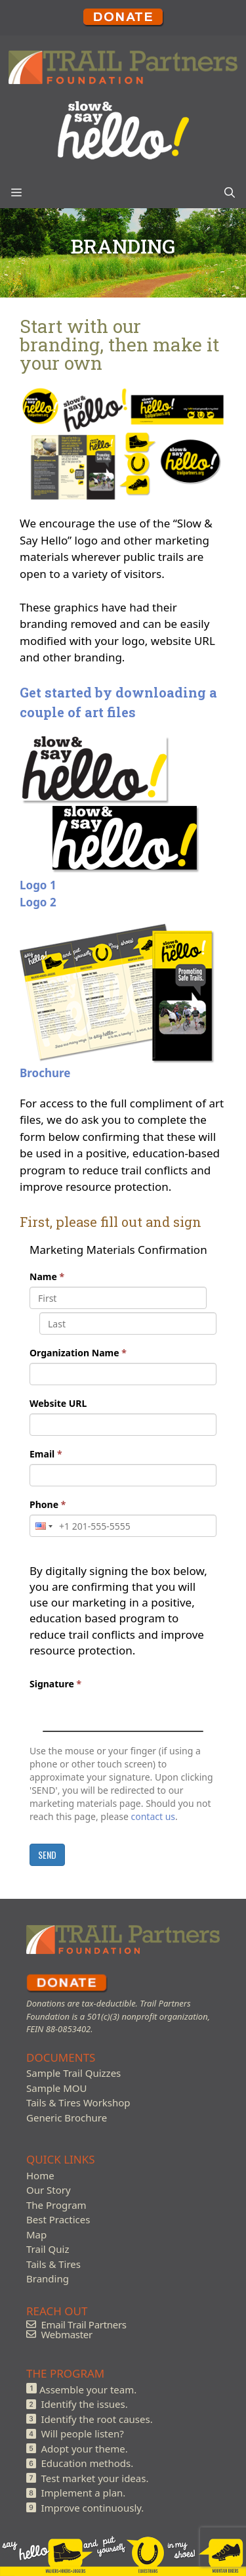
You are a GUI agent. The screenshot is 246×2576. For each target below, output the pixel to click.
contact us (153, 1816)
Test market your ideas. (95, 2478)
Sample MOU (56, 2088)
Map (36, 2234)
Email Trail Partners (84, 2324)
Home (40, 2175)
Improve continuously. (92, 2507)
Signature (55, 1683)
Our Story (48, 2189)
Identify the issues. (84, 2403)
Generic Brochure (66, 2117)
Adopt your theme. (84, 2448)
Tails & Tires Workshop (78, 2102)
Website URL (58, 1403)
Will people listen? (82, 2433)
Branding (47, 2278)
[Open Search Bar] (229, 192)
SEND (47, 1854)
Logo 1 (38, 885)
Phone (48, 1504)
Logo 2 (38, 902)
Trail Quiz (47, 2248)
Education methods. (87, 2463)
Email (46, 1454)
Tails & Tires (53, 2264)
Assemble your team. (87, 2389)
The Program (56, 2204)
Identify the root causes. (97, 2419)
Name (47, 1276)
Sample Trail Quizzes (73, 2072)
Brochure (45, 1072)
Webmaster (66, 2334)
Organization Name (78, 1352)
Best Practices (58, 2219)
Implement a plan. (83, 2492)
